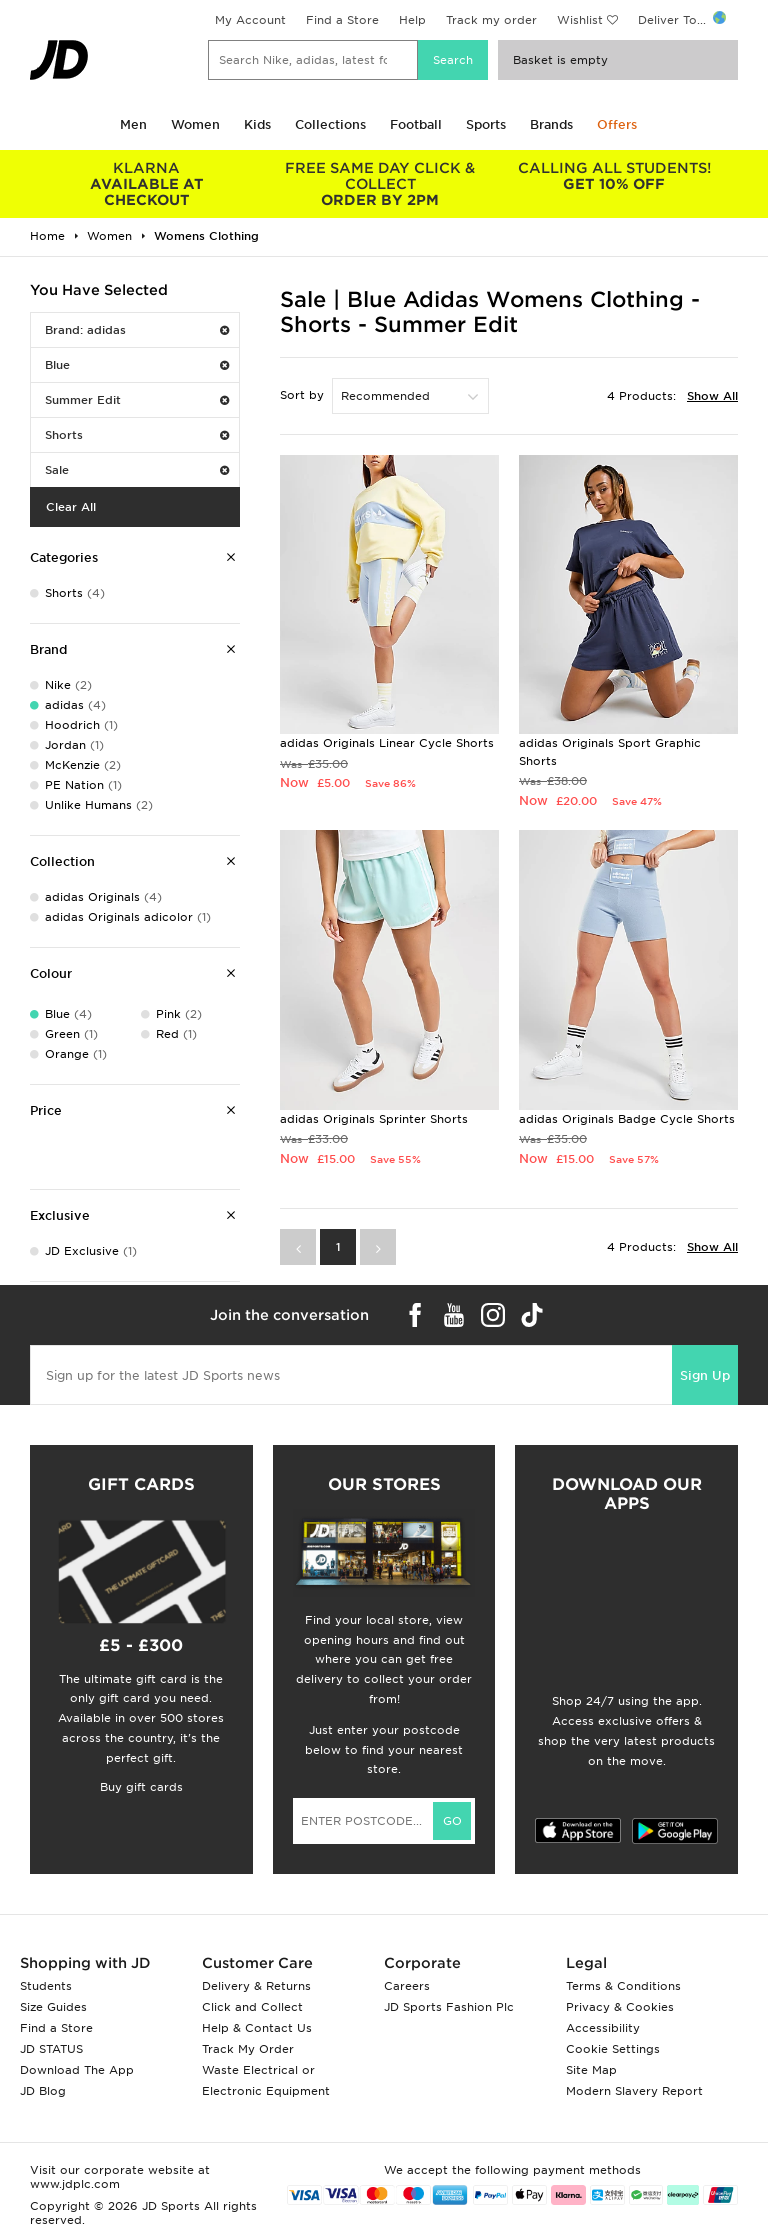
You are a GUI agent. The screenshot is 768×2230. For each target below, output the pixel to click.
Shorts (137, 435)
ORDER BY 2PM (381, 184)
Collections (330, 124)
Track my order (491, 20)
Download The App (77, 2070)
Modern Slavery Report (634, 2091)
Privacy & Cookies (620, 2007)
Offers (617, 124)
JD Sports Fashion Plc (449, 2007)
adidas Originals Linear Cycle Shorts (387, 743)
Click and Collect (252, 2007)
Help (412, 20)
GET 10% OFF (614, 176)
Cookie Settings (613, 2049)
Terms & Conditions (623, 1986)
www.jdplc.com (75, 2184)
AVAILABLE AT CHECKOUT (147, 184)
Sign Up (705, 1375)
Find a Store (342, 20)
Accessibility (603, 2028)
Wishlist (580, 20)
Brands (551, 124)
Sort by (302, 395)
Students (46, 1986)
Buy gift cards (141, 1787)
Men (133, 124)
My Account (250, 20)
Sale (137, 470)
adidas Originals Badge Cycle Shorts (627, 1119)
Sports (486, 124)
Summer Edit (137, 400)
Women (195, 124)
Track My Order (248, 2049)
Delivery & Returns (256, 1986)
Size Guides (53, 2007)
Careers (407, 1986)
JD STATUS (51, 2049)
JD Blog (43, 2091)
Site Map (591, 2070)
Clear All (71, 507)
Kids (257, 124)
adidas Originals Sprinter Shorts (374, 1119)
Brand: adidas (137, 330)
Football (416, 124)
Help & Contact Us (257, 2028)
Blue (137, 365)
